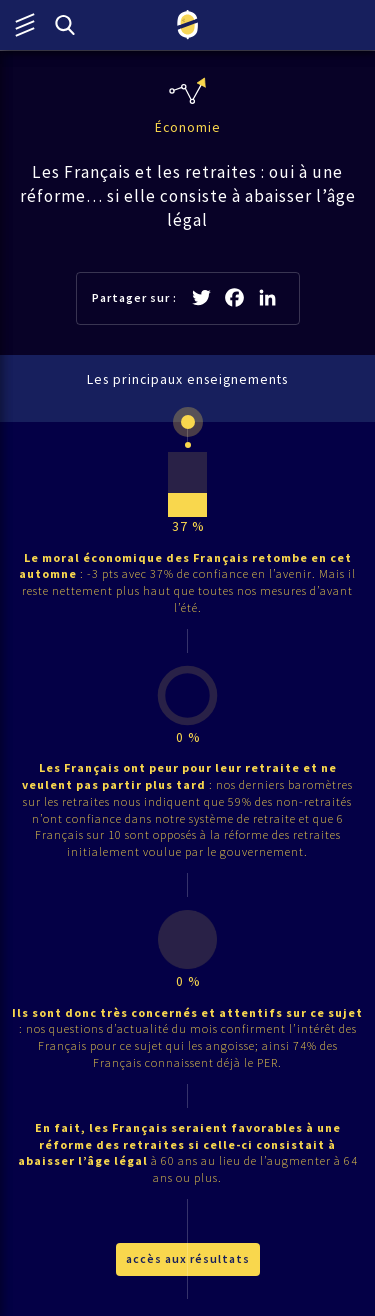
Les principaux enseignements (187, 379)
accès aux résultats (188, 1258)
